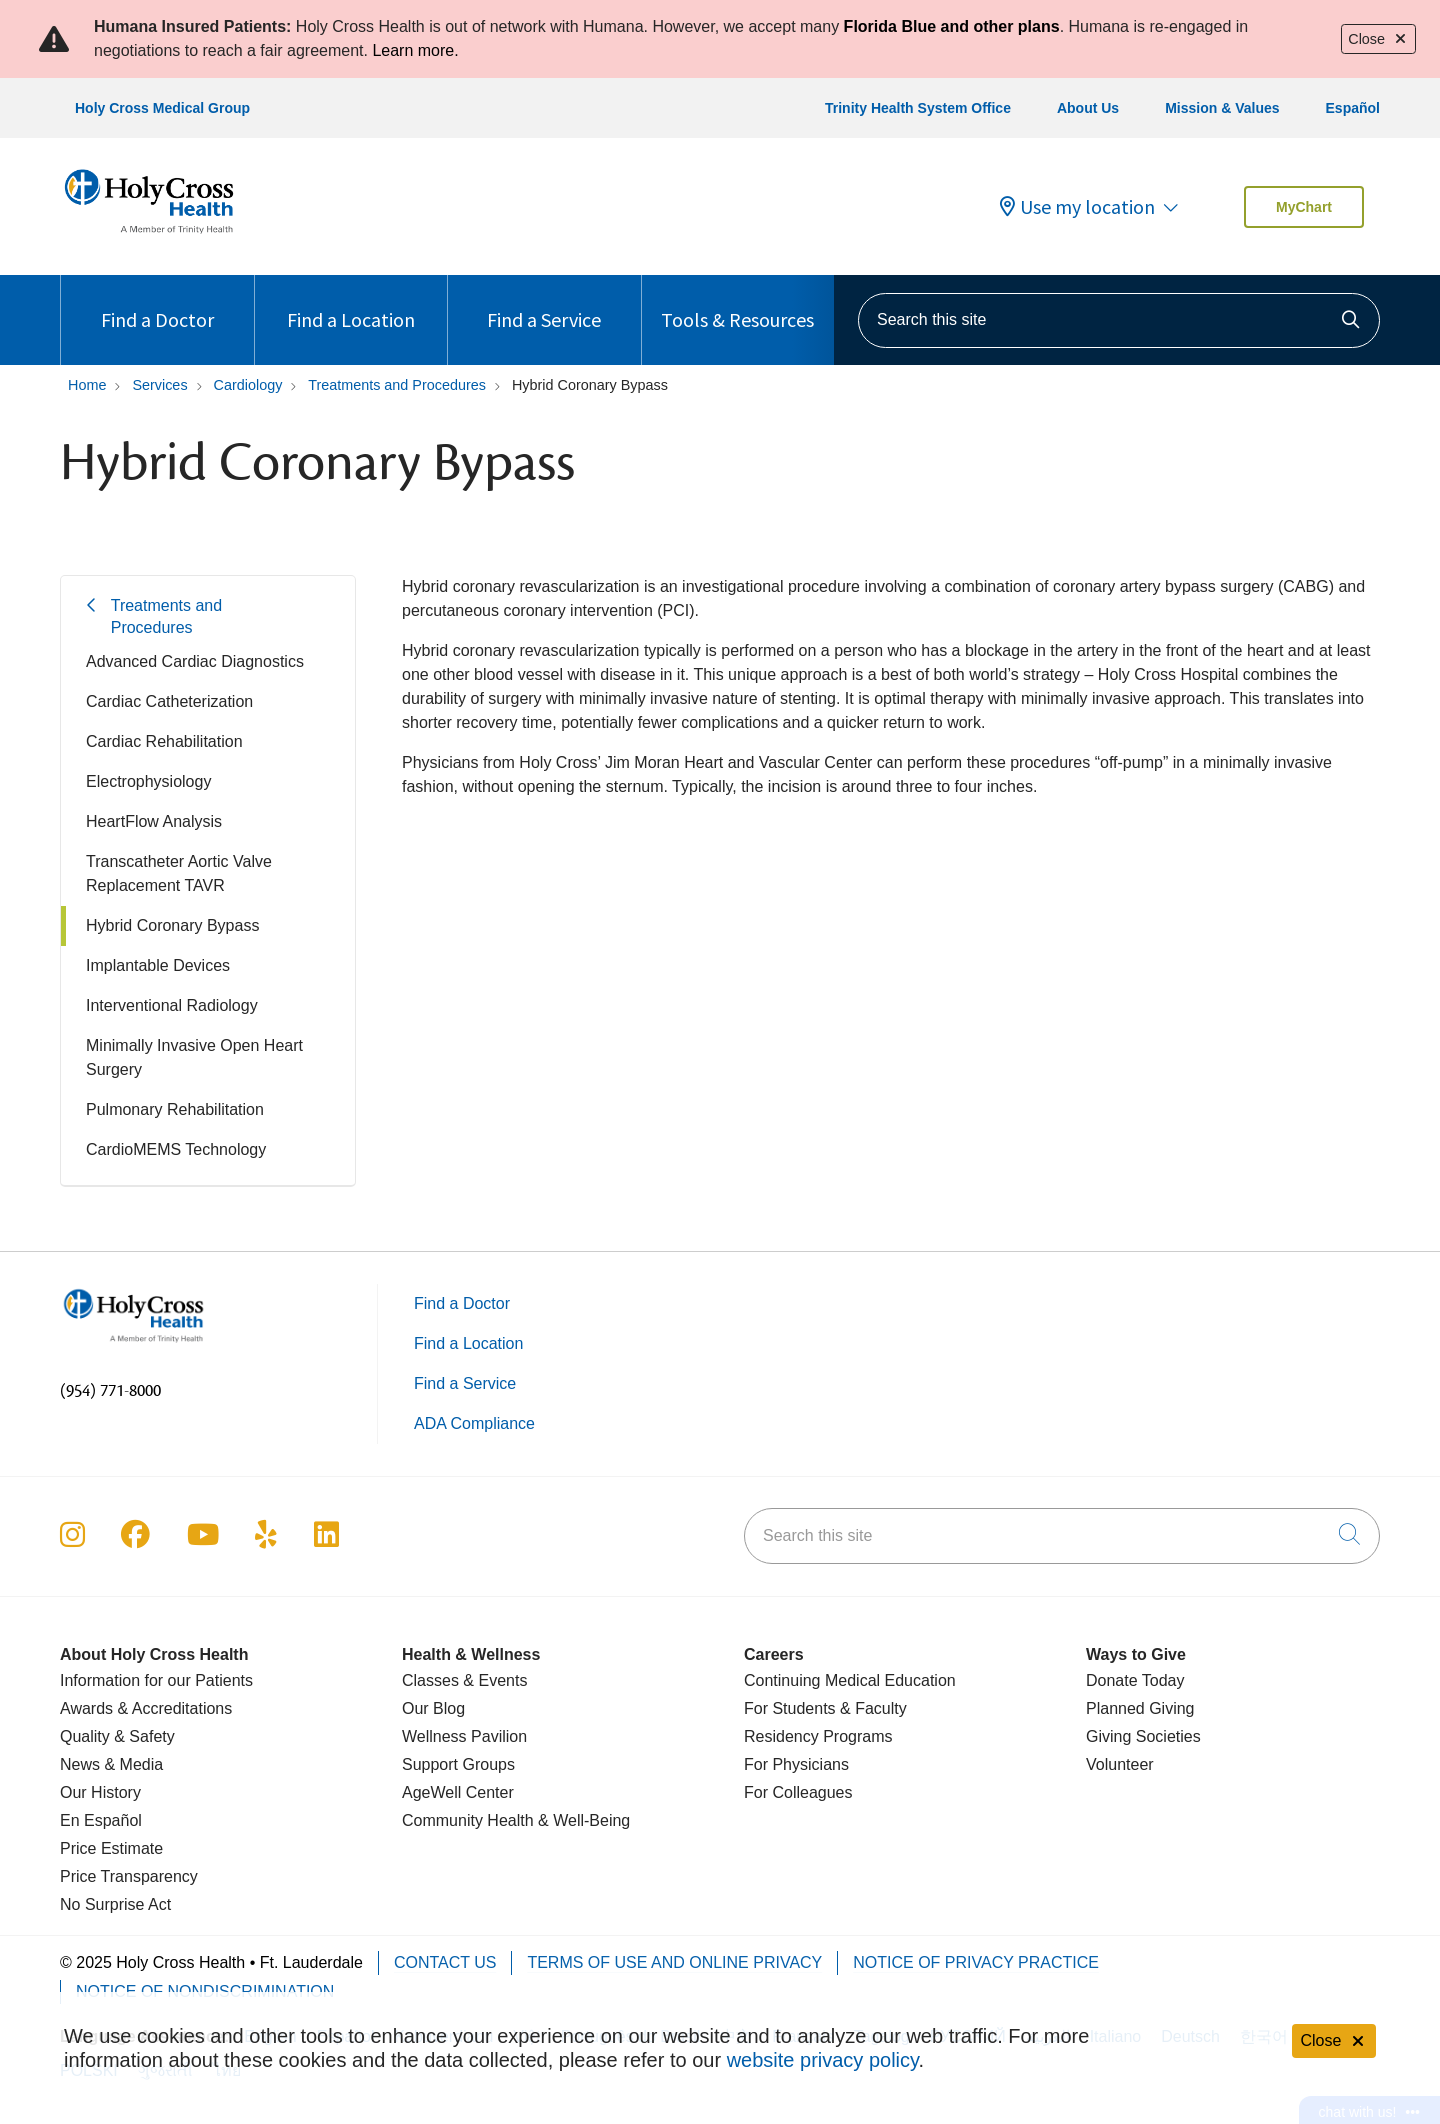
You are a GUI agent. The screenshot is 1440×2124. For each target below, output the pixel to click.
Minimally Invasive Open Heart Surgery (194, 1057)
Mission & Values (1222, 108)
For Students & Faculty (825, 1708)
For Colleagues (798, 1792)
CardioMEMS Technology (176, 1149)
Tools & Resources (737, 303)
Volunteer (1120, 1764)
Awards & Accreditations (146, 1708)
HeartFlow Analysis (154, 821)
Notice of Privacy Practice (976, 1962)
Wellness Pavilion (464, 1736)
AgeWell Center (458, 1792)
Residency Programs (818, 1736)
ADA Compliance (474, 1423)
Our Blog (433, 1708)
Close (1378, 39)
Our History (100, 1792)
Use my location (1077, 207)
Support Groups (458, 1764)
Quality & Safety (117, 1736)
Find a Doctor (157, 303)
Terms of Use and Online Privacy (674, 1962)
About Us (1088, 108)
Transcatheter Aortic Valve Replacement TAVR (179, 873)
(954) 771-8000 (110, 1391)
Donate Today (1135, 1680)
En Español (101, 1820)
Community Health (468, 1820)
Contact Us (445, 1962)
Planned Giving (1140, 1708)
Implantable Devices (158, 965)
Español (1353, 108)
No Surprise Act (115, 1904)
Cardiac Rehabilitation (164, 741)
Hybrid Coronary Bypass (172, 925)
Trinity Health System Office (918, 108)
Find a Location (351, 303)
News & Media (111, 1764)
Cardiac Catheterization (169, 701)
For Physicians (796, 1764)
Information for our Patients (156, 1680)
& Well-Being (582, 1820)
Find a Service (544, 303)
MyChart (1304, 207)
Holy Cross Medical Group (162, 108)
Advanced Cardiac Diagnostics (195, 661)
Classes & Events (464, 1680)
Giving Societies (1143, 1736)
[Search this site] (1119, 320)
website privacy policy (823, 2060)
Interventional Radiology (172, 1005)
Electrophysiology (148, 781)
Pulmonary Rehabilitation (175, 1109)
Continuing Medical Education (850, 1680)
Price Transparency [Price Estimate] (129, 1876)
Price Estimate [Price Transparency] (111, 1848)
